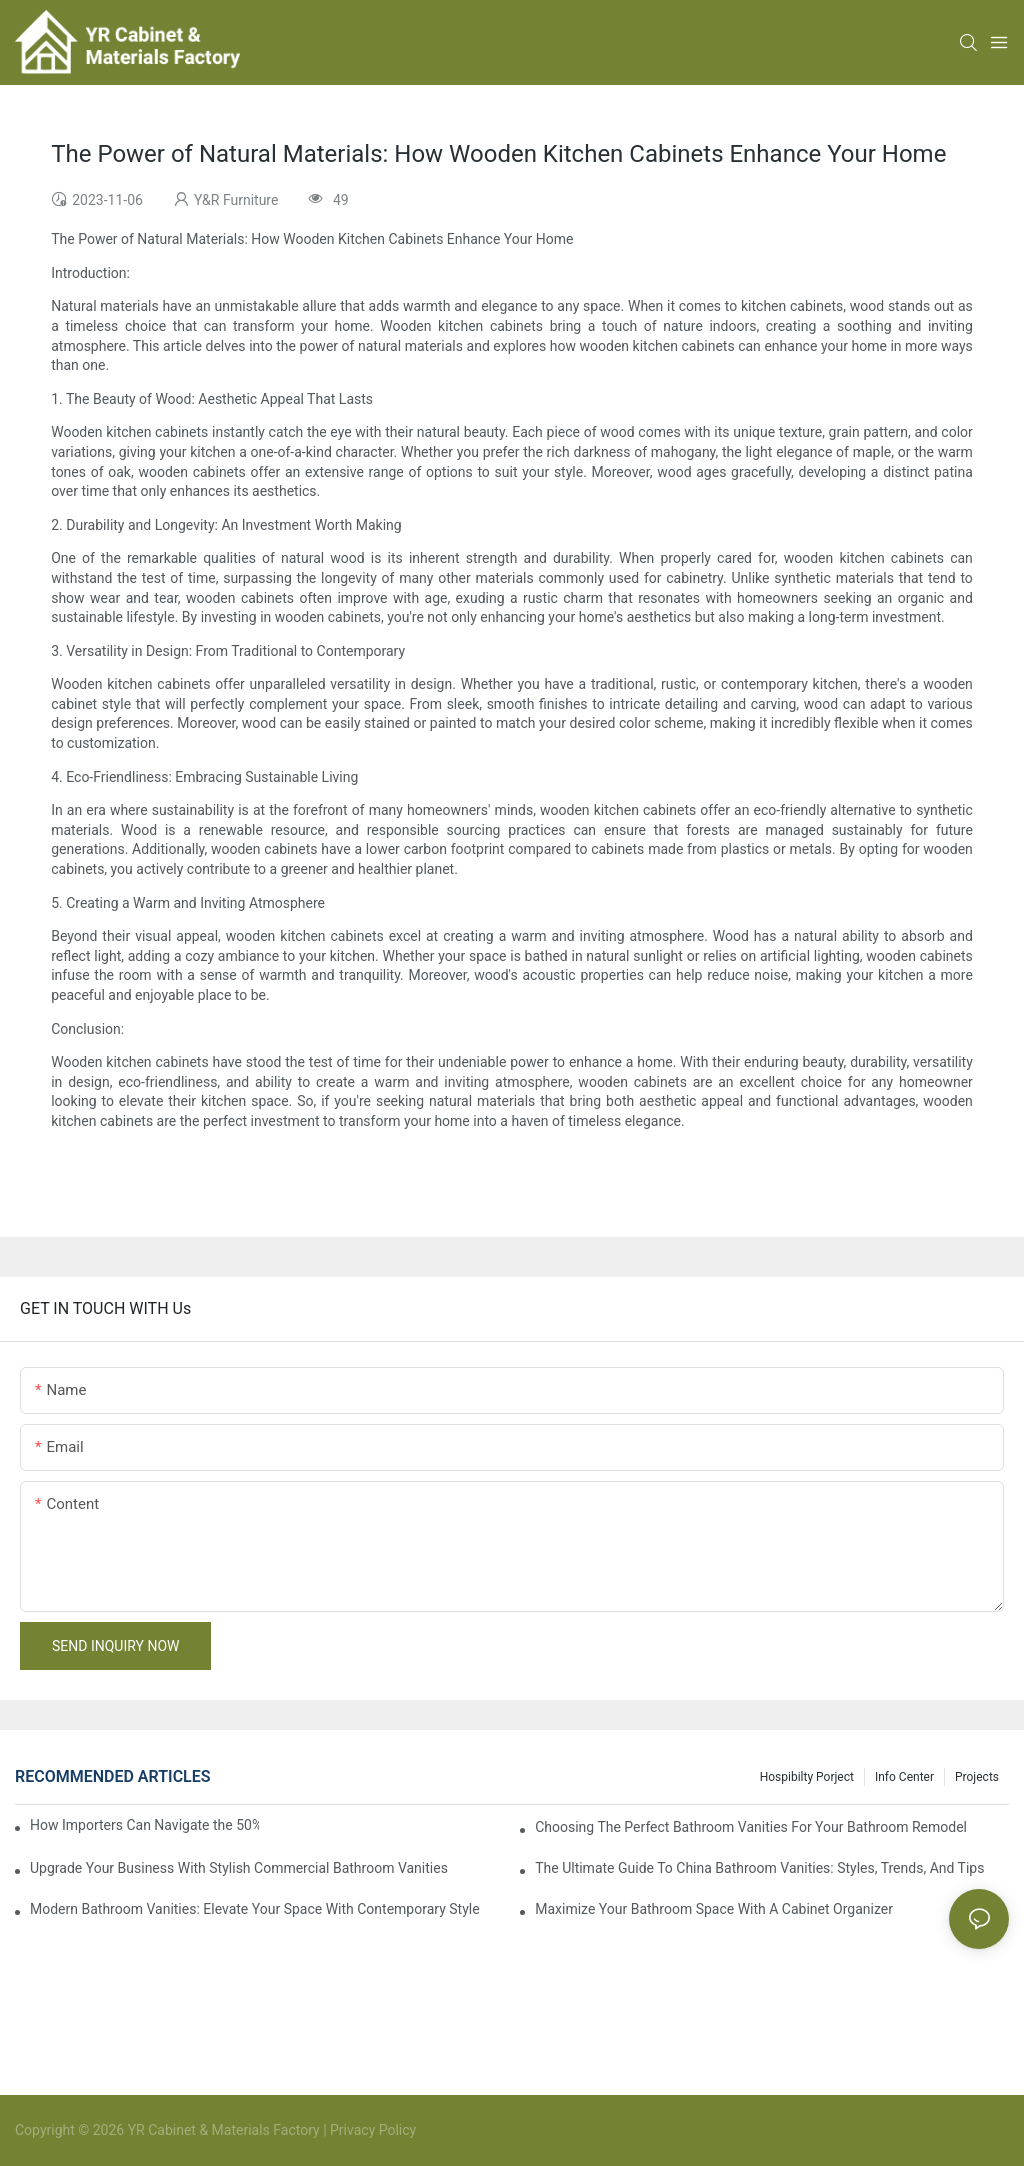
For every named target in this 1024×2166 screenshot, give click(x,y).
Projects (977, 1777)
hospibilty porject (807, 1777)
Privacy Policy (373, 2130)
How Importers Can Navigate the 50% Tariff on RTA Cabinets (144, 1825)
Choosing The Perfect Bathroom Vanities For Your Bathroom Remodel (751, 1827)
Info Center (904, 1777)
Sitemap (443, 2130)
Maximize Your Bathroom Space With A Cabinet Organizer (714, 1909)
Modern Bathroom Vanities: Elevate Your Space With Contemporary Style (255, 1909)
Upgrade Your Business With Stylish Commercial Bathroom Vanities (239, 1868)
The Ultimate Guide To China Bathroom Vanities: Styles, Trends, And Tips (759, 1868)
